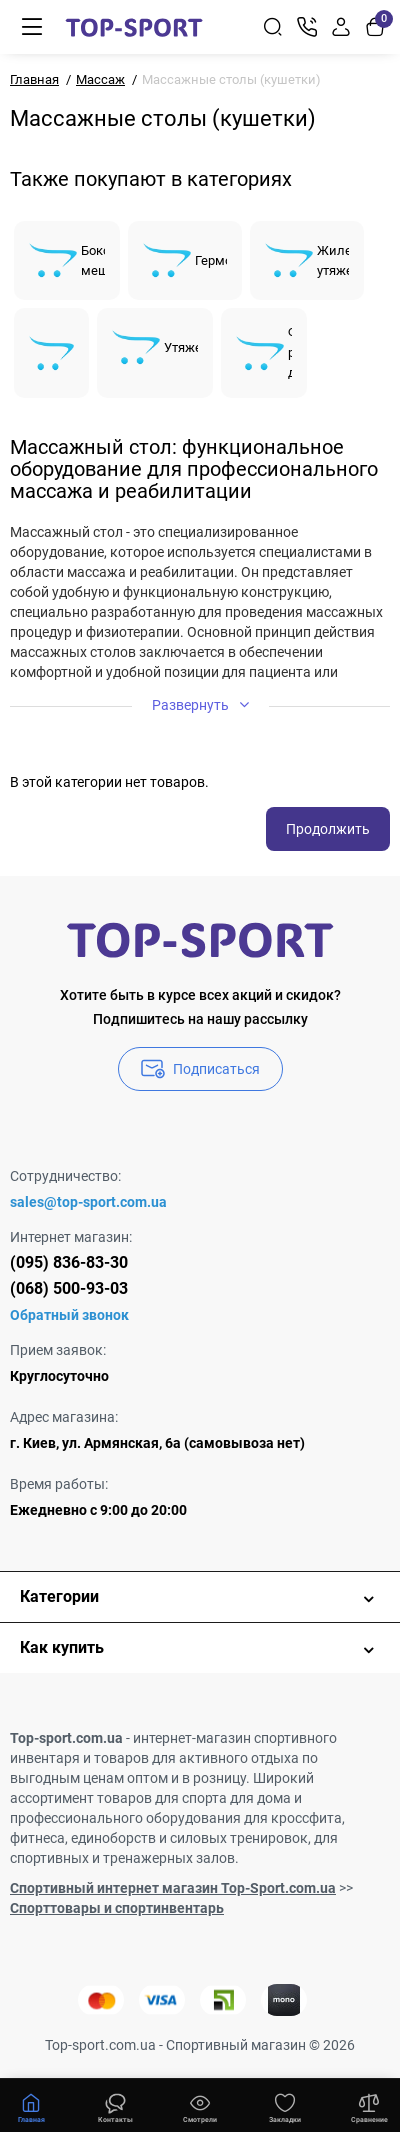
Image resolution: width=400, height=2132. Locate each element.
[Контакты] (307, 27)
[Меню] (32, 27)
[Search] (273, 27)
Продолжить (328, 829)
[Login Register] (341, 27)
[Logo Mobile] (134, 27)
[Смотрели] (116, 2106)
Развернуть (200, 704)
